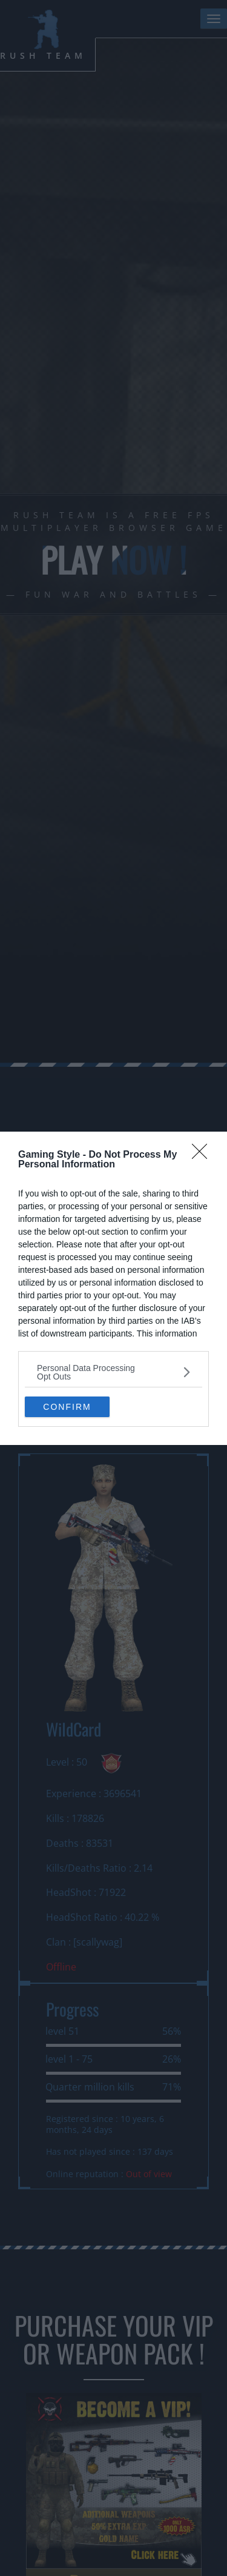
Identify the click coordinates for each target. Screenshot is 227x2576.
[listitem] (113, 1372)
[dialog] (113, 1288)
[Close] (203, 1155)
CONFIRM (67, 1406)
